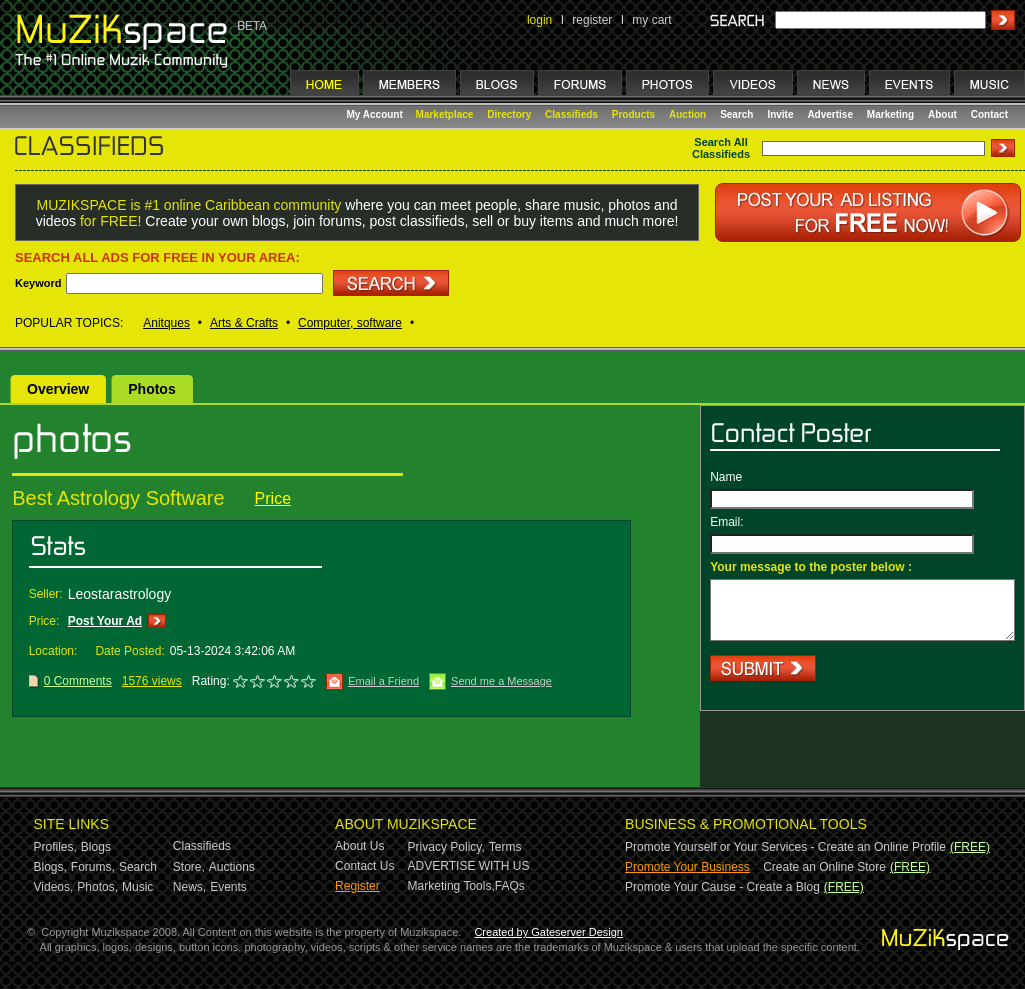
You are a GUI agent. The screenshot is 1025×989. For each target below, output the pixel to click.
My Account (376, 114)
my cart (651, 20)
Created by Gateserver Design (548, 932)
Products (633, 114)
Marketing (890, 114)
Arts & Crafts (244, 323)
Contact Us (364, 866)
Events (228, 887)
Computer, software (350, 323)
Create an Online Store (824, 867)
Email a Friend (383, 681)
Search (736, 114)
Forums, (93, 867)
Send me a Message (501, 681)
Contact (989, 114)
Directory (509, 114)
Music (137, 887)
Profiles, (55, 847)
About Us (359, 846)
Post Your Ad (105, 621)
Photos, (97, 887)
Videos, (54, 887)
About (942, 114)
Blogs (96, 847)
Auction (687, 114)
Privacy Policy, (446, 847)
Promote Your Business (687, 867)
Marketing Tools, (451, 886)
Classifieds (571, 114)
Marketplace (445, 114)
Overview (58, 389)
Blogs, (50, 867)
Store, (189, 867)
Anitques (166, 323)
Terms (505, 847)
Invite (780, 114)
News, (189, 887)
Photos (151, 389)
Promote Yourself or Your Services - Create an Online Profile (785, 847)
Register (357, 886)
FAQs (510, 886)
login (539, 20)
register (592, 20)
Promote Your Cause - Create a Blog (722, 887)
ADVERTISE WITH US (469, 866)
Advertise (830, 114)
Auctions (232, 867)
